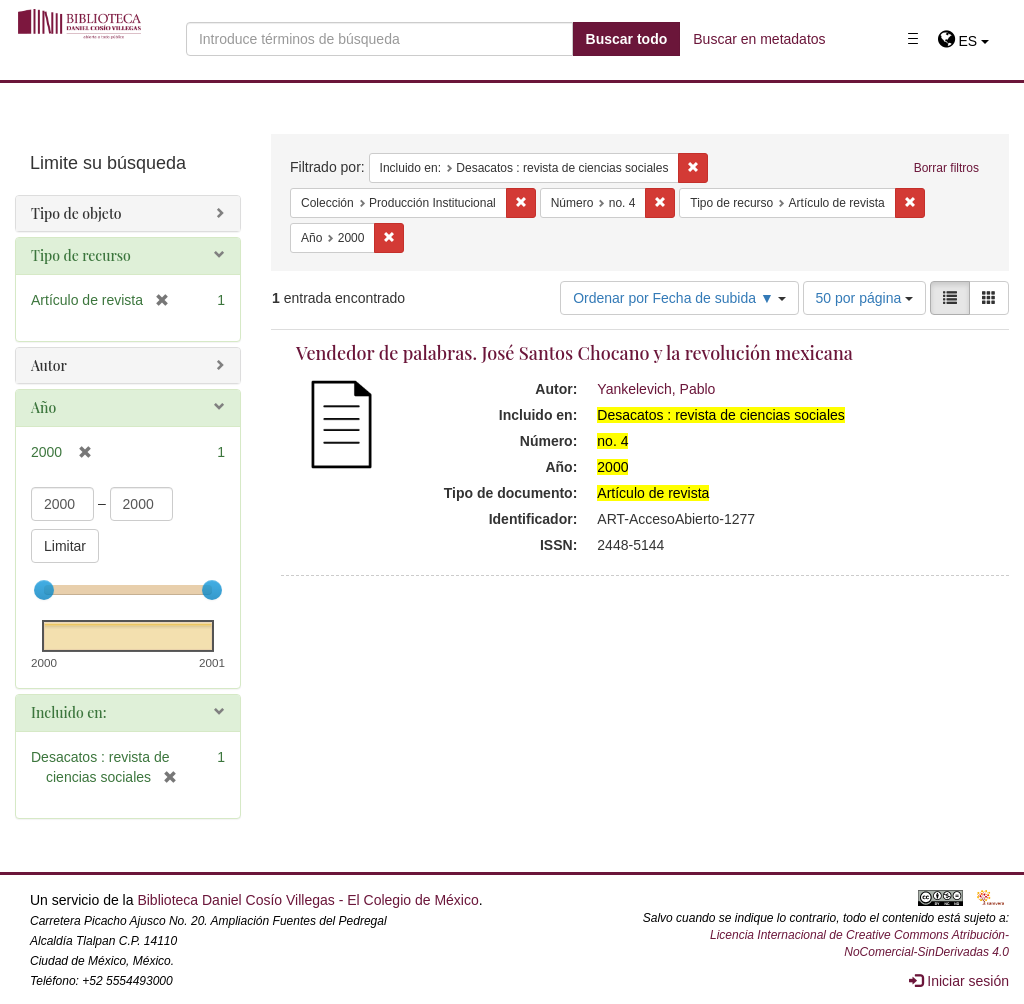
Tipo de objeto (76, 213)
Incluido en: (68, 712)
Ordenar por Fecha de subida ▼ (679, 298)
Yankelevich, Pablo (656, 389)
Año (43, 407)
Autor (49, 365)
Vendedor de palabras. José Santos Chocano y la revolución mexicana (574, 353)
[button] (963, 41)
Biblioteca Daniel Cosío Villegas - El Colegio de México (307, 900)
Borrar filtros (946, 168)
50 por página (865, 298)
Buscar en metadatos (759, 39)
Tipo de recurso (81, 255)
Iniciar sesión (959, 981)
